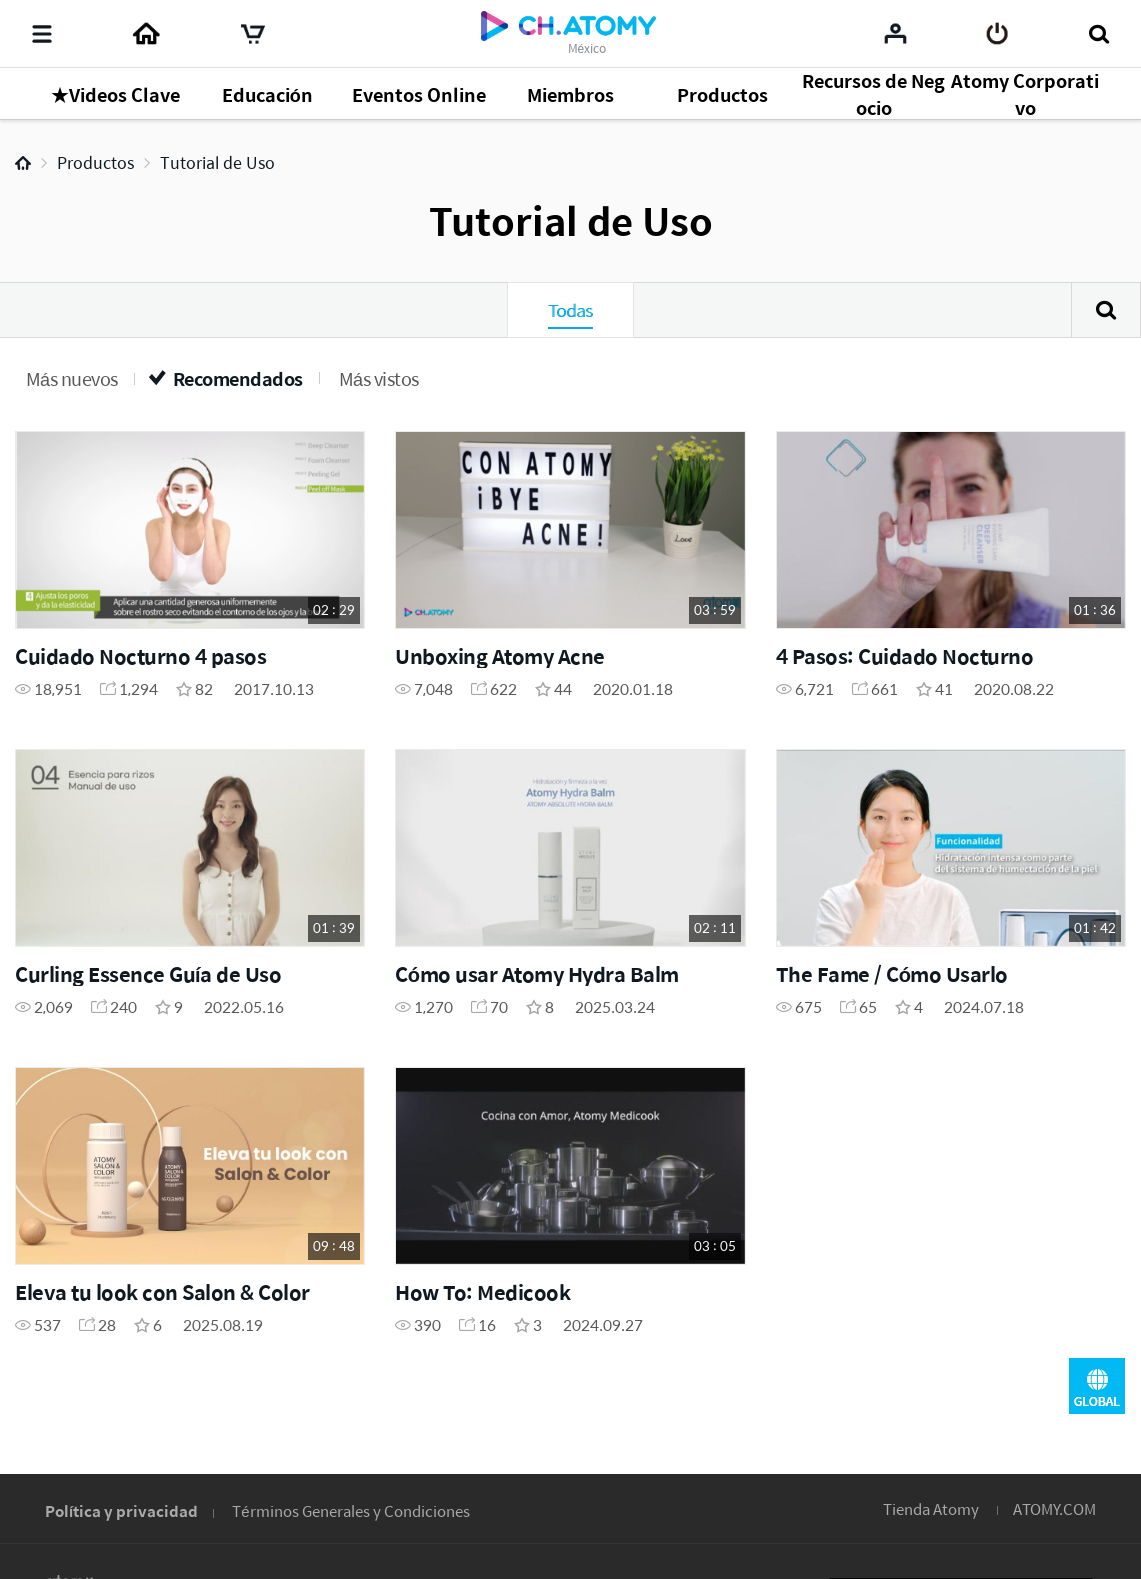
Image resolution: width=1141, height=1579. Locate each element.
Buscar (1106, 310)
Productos (95, 162)
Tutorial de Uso (217, 162)
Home (23, 163)
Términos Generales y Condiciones (350, 1510)
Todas (570, 310)
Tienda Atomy (931, 1508)
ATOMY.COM (1054, 1508)
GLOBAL (1097, 1386)
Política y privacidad (121, 1510)
